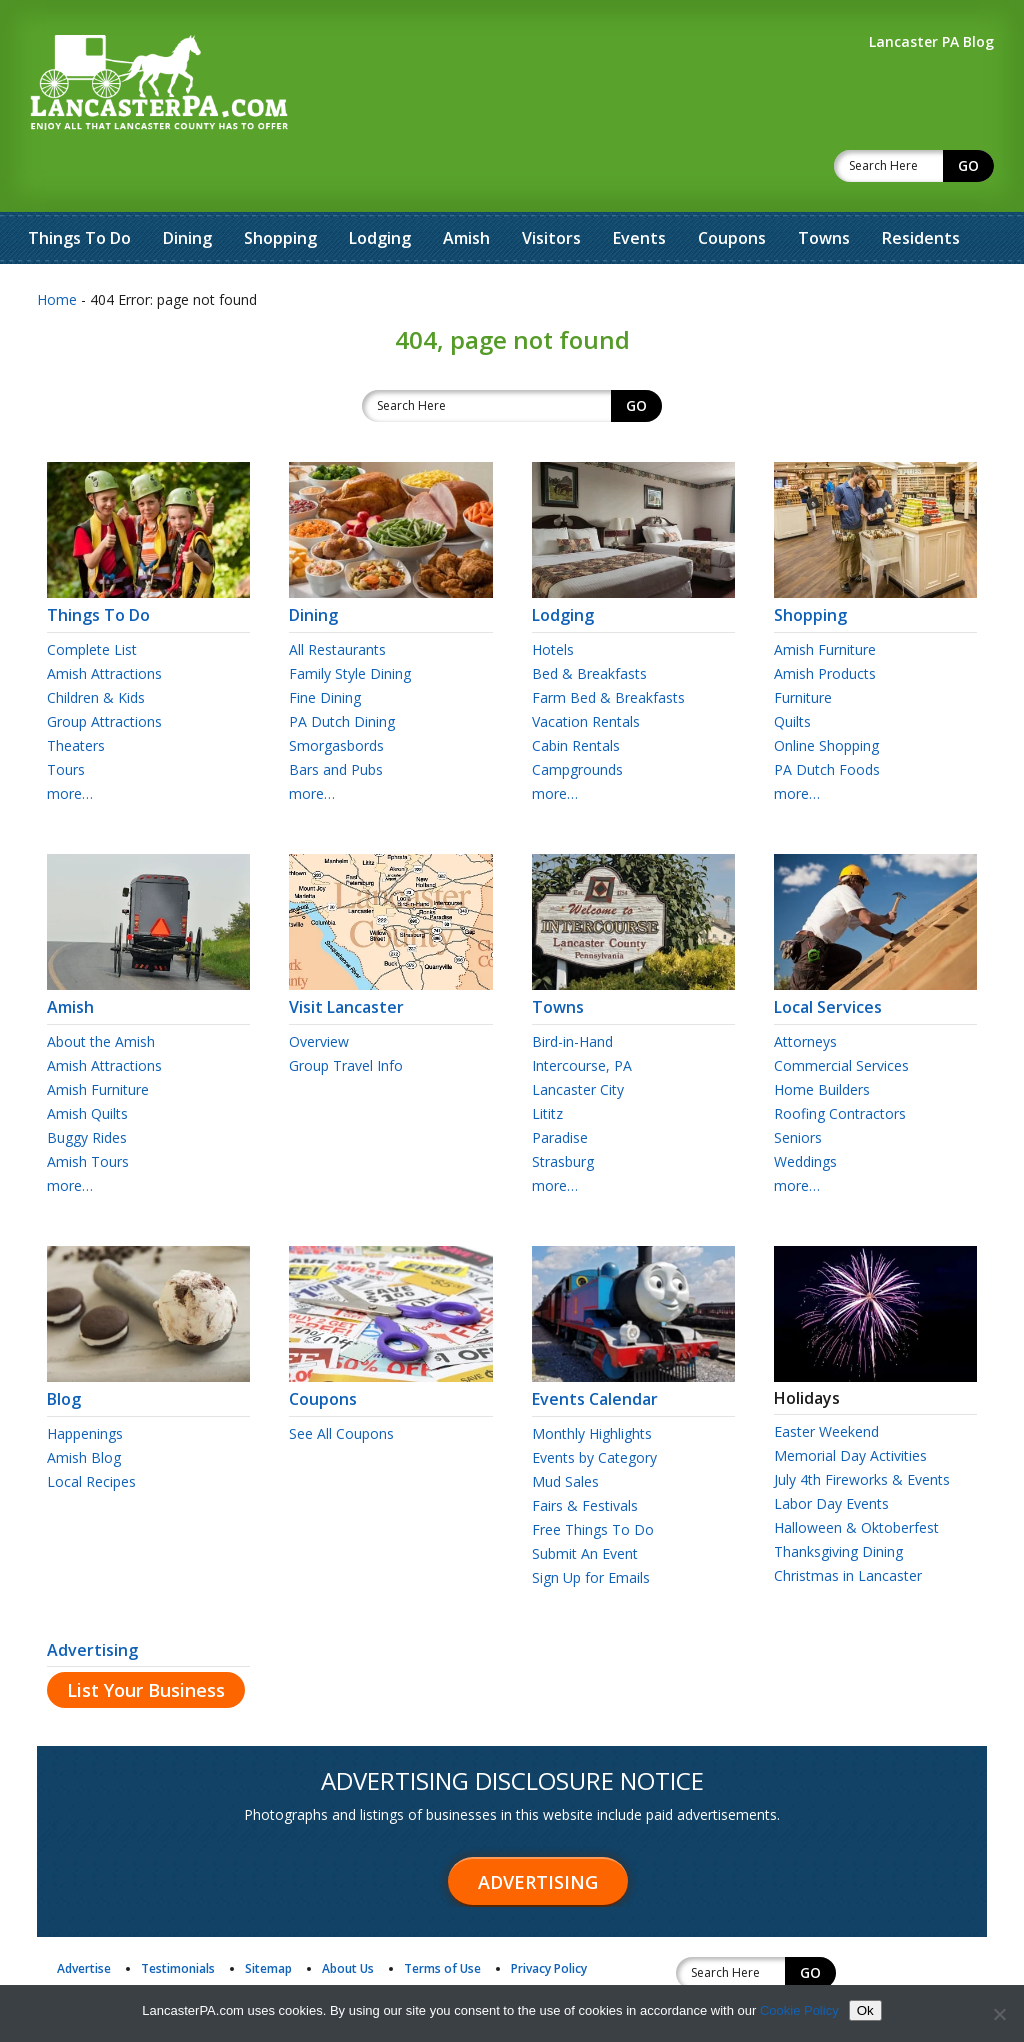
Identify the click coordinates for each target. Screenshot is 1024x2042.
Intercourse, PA (582, 1013)
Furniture (803, 645)
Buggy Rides (87, 1085)
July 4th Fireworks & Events (862, 1427)
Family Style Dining (350, 621)
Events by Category (594, 1405)
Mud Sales (565, 1429)
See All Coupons (341, 1381)
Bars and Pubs (336, 717)
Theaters (76, 693)
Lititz (547, 1061)
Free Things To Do (593, 1477)
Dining (187, 186)
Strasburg (563, 1109)
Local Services (875, 946)
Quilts (792, 669)
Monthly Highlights (592, 1381)
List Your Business (146, 1638)
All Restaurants (337, 597)
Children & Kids (96, 645)
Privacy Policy (549, 1916)
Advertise (84, 1916)
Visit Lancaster (390, 946)
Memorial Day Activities (850, 1403)
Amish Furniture (825, 597)
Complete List (92, 597)
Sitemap (268, 1916)
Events (639, 186)
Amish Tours (88, 1109)
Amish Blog (84, 1405)
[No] (999, 2014)
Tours (66, 717)
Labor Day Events (831, 1451)
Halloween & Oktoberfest (856, 1475)
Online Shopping (826, 693)
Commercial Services (841, 1013)
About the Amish (101, 989)
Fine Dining (325, 645)
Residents (921, 186)
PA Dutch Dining (342, 669)
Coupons (732, 186)
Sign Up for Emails (591, 1525)
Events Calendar (633, 1338)
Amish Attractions (104, 621)
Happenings (85, 1381)
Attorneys (805, 989)
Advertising (92, 1598)
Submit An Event (585, 1501)
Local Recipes (91, 1429)
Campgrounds (577, 717)
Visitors (551, 186)
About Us (348, 1916)
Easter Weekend (826, 1379)
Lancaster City (578, 1037)
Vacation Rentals (586, 669)
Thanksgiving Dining (838, 1499)
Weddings (805, 1109)
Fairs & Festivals (585, 1453)
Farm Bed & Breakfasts (608, 645)
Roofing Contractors (840, 1061)
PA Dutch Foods (827, 717)
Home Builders (822, 1037)
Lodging (380, 186)
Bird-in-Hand (572, 989)
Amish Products (825, 621)
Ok (865, 2010)
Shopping (280, 186)
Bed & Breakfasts (589, 621)
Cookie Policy (799, 2010)
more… (70, 741)
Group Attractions (104, 669)
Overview (319, 989)
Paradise (560, 1085)
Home (57, 247)
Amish (466, 186)
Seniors (798, 1085)
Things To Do (79, 186)
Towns (824, 186)
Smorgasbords (336, 693)
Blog (148, 1338)
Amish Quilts (87, 1061)
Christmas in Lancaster (848, 1523)
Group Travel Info (346, 1013)
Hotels (553, 597)
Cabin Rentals (576, 693)
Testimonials (178, 1916)
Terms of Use (442, 1916)
